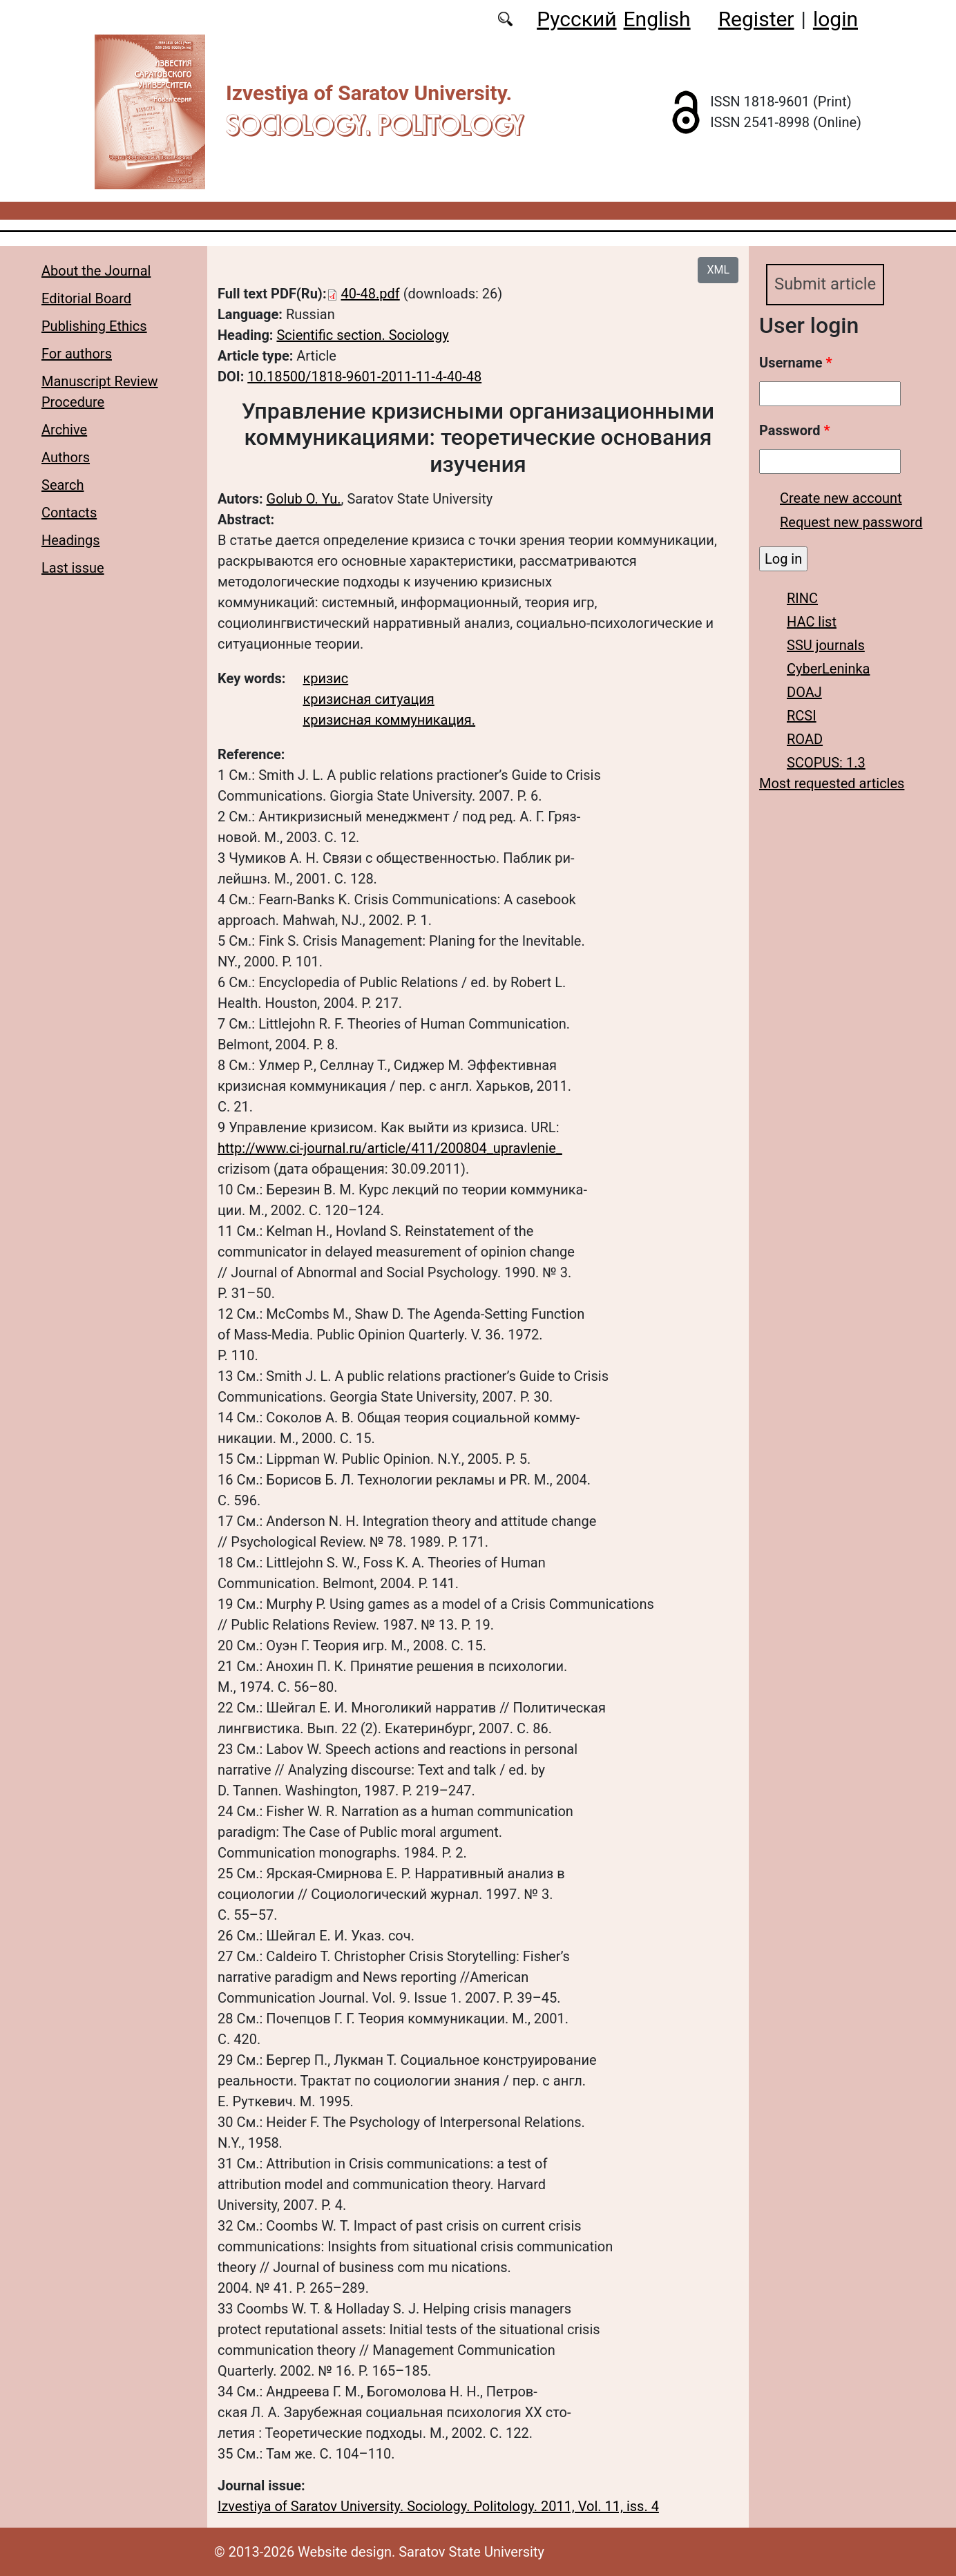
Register (756, 19)
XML (718, 269)
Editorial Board (86, 298)
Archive (64, 429)
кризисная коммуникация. (389, 720)
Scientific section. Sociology (362, 335)
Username (795, 362)
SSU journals (826, 645)
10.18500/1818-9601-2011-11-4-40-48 (364, 376)
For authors (76, 353)
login (835, 19)
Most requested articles (831, 783)
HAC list (811, 621)
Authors (65, 457)
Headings (70, 540)
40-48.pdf (370, 293)
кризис (325, 678)
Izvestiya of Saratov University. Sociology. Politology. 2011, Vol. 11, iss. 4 (438, 2506)
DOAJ (804, 692)
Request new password (851, 522)
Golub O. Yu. (304, 498)
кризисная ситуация (368, 699)
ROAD (805, 739)
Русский (576, 19)
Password (794, 430)
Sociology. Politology (375, 124)
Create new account (841, 498)
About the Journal (96, 271)
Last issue (72, 568)
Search (62, 485)
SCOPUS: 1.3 (826, 762)
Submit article (825, 284)
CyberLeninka (828, 668)
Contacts (69, 512)
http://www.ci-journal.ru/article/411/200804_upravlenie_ (390, 1148)
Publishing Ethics (94, 326)
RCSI (801, 715)
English (657, 19)
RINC (802, 598)
